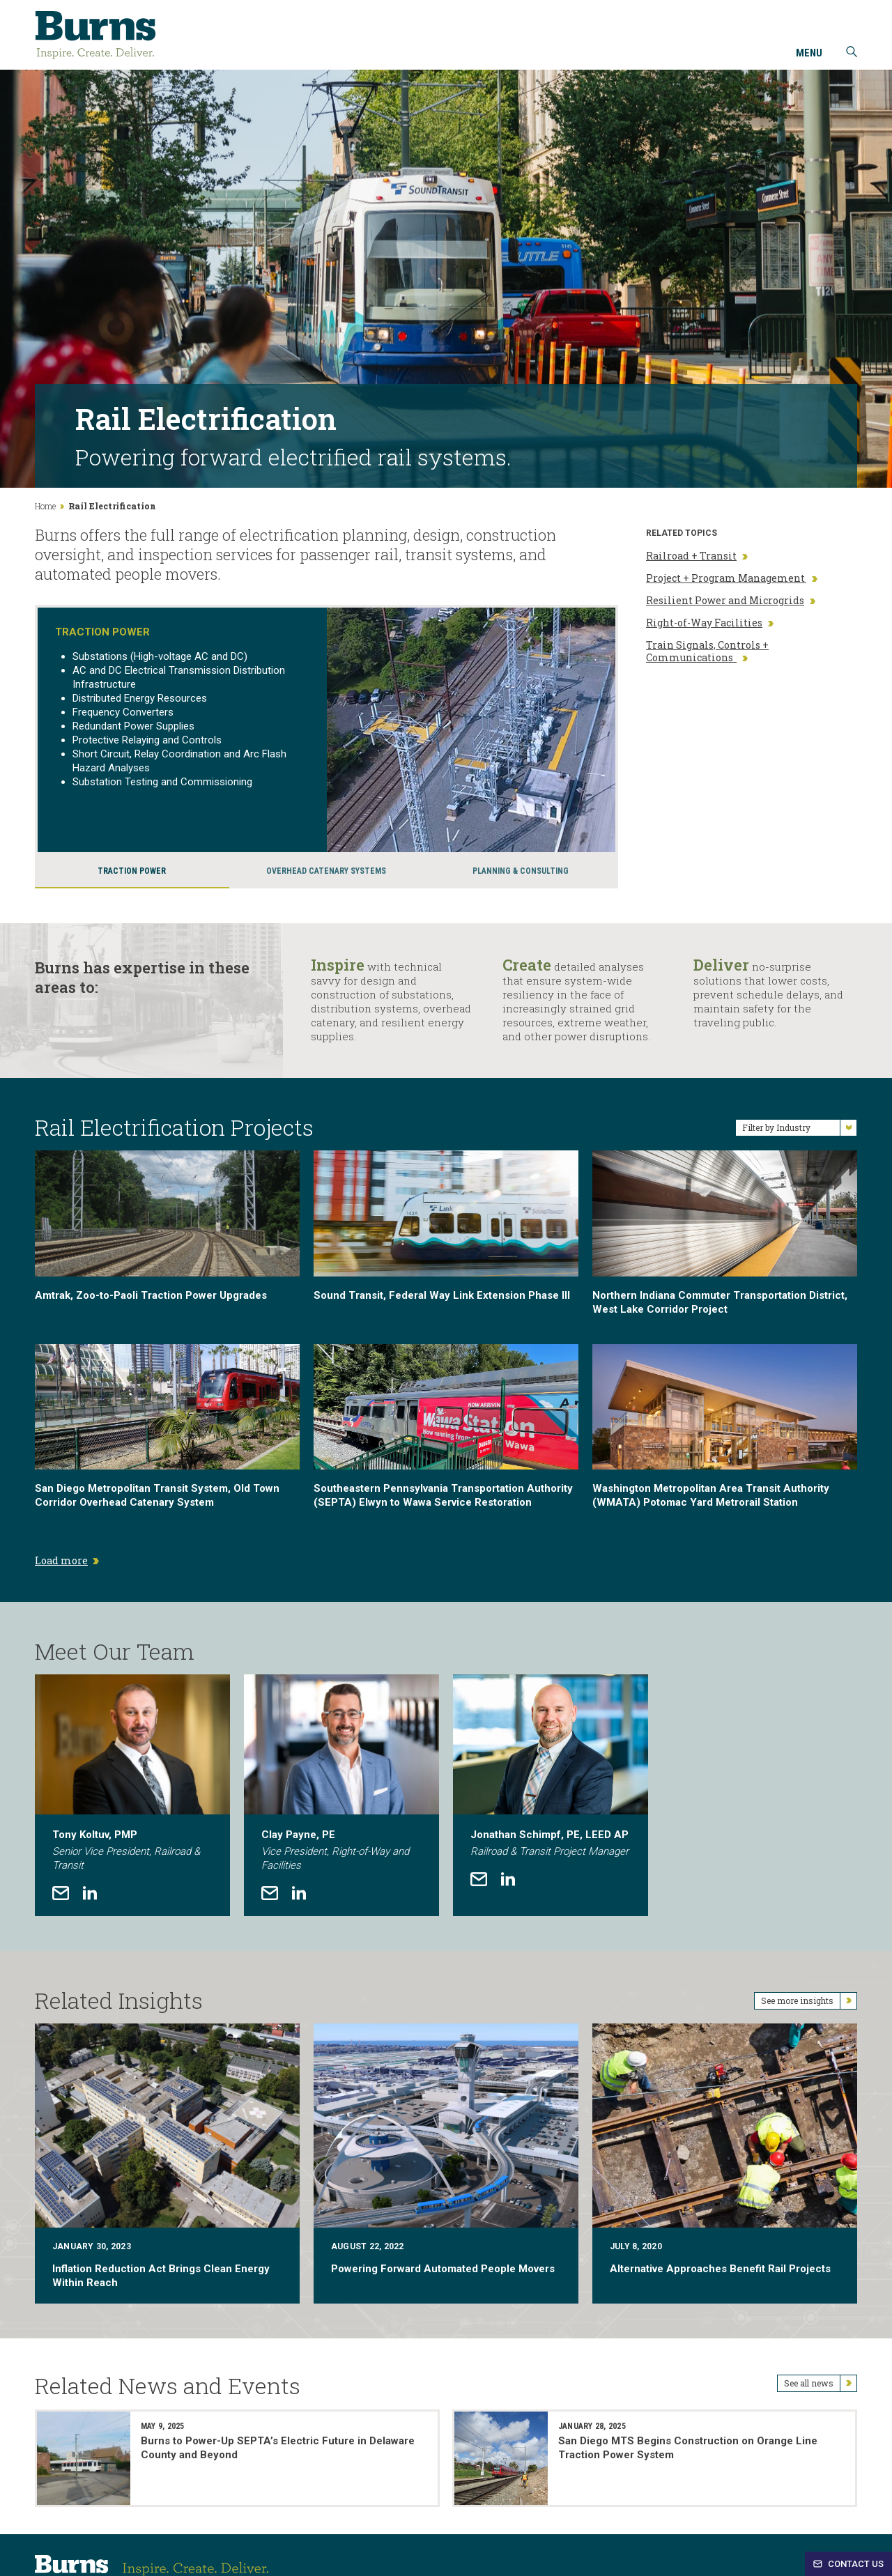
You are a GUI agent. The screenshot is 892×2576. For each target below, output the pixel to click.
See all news (820, 2383)
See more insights (808, 2001)
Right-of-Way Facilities (710, 623)
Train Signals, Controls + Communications (707, 651)
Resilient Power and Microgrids (730, 600)
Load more (61, 1560)
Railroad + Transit (697, 556)
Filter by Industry (799, 1128)
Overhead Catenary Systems (326, 871)
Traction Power (132, 871)
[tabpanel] (132, 1795)
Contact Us (848, 2564)
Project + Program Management (731, 578)
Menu (809, 53)
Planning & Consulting (520, 871)
